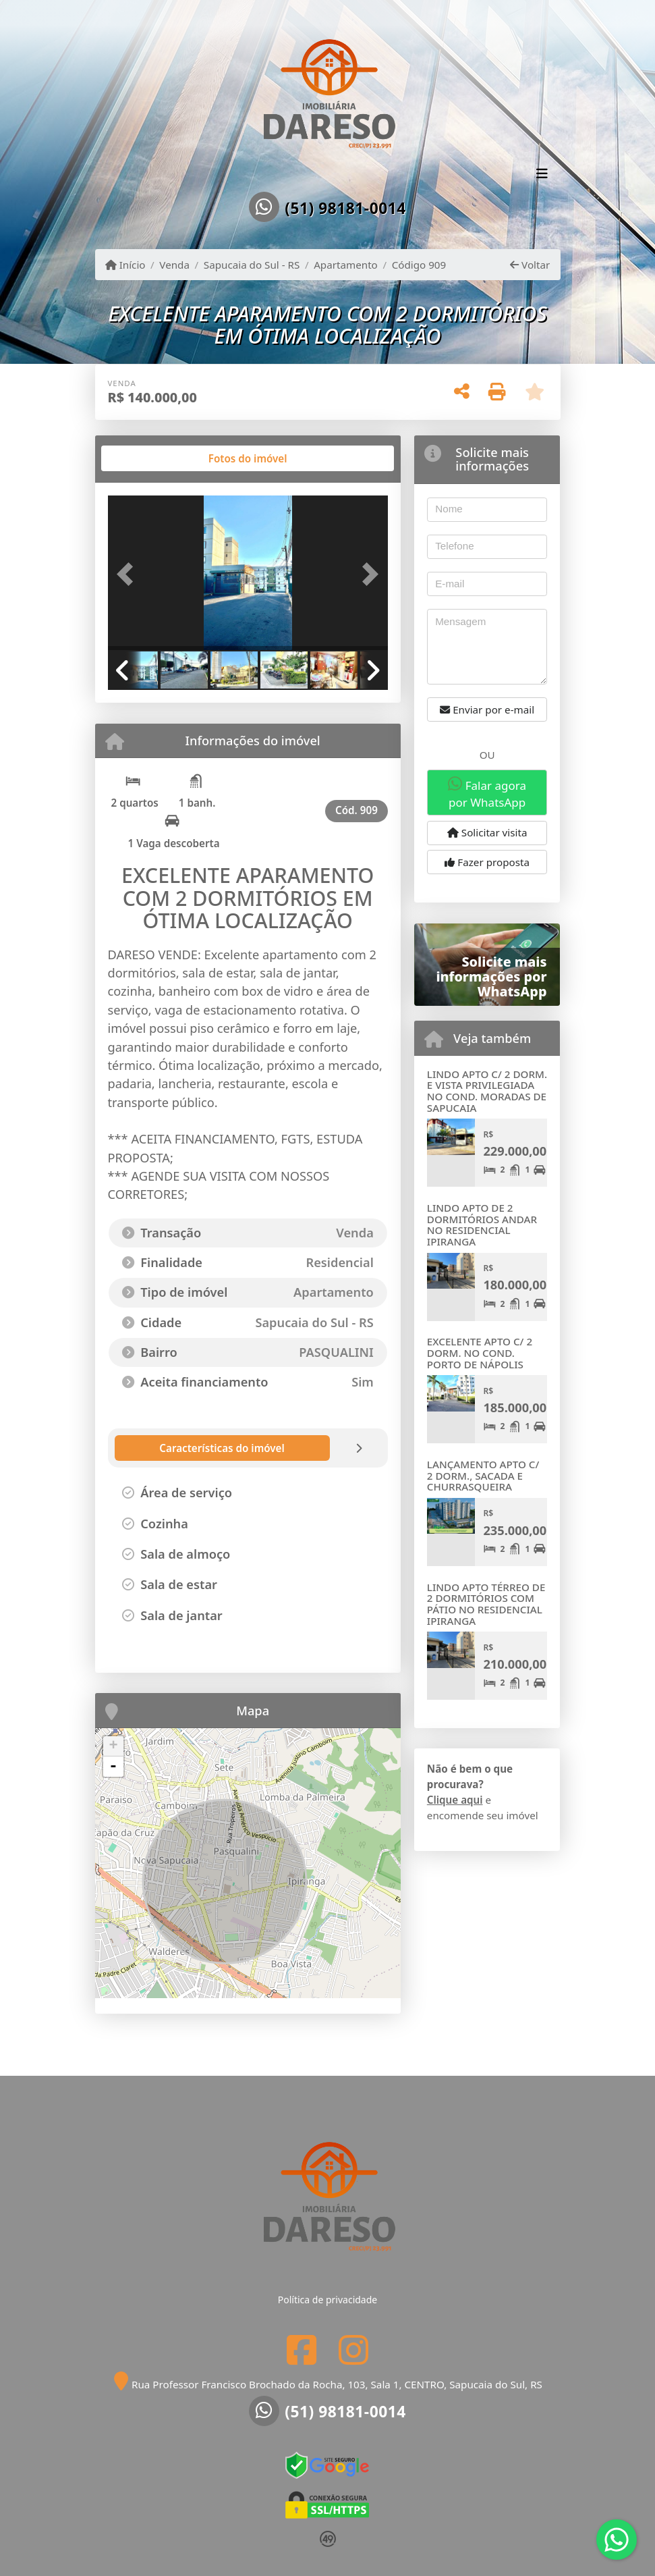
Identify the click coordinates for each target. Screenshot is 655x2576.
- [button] (113, 1766)
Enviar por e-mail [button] (487, 709)
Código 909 (419, 264)
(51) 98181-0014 (345, 208)
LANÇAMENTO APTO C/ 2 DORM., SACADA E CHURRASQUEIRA (483, 1475)
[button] (129, 574)
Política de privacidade (327, 2299)
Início (125, 264)
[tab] (150, 458)
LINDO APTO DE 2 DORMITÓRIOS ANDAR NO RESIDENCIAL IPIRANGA (482, 1224)
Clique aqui (455, 1799)
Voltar (530, 264)
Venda (174, 264)
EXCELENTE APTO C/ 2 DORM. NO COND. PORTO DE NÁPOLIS (479, 1352)
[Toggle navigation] (542, 175)
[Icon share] (301, 2349)
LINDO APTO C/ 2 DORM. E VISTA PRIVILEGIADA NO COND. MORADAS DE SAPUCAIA (487, 1091)
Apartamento (346, 264)
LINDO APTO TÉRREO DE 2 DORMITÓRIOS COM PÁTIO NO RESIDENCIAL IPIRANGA (486, 1604)
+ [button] (113, 1746)
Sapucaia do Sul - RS (252, 264)
